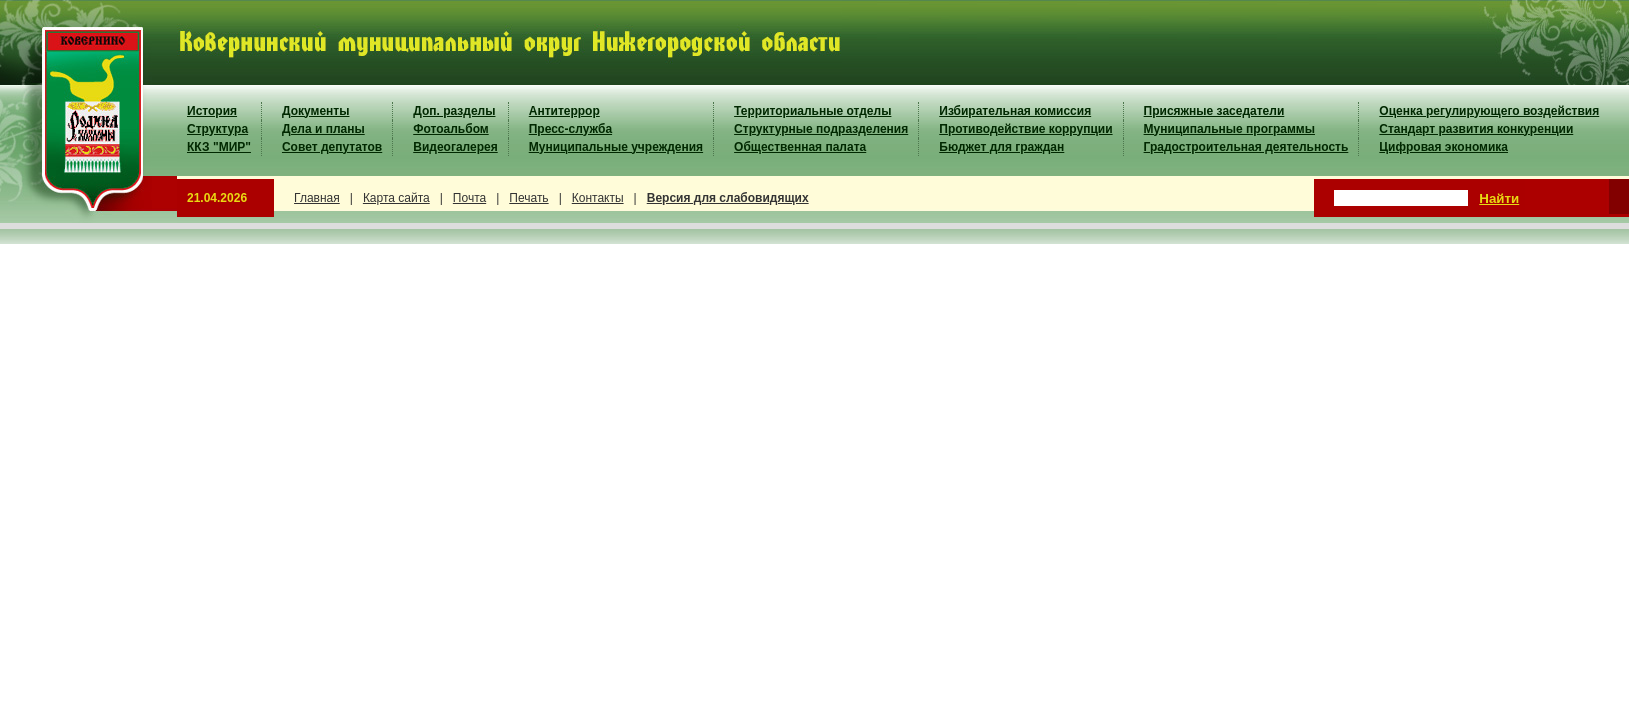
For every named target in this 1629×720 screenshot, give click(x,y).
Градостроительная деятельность (1246, 147)
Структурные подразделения (821, 129)
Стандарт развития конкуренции (1476, 129)
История (212, 111)
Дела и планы (323, 129)
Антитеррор (564, 111)
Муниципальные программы (1229, 129)
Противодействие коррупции (1025, 129)
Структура (217, 129)
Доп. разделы (454, 111)
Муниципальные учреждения (616, 147)
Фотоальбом (450, 129)
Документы (315, 111)
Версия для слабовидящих (728, 198)
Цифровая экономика (1443, 147)
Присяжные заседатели (1214, 111)
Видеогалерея (455, 147)
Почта (469, 198)
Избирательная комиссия (1015, 111)
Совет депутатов (332, 147)
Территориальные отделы (812, 111)
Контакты (598, 198)
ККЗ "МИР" (219, 147)
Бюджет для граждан (1001, 147)
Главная (317, 198)
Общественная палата (800, 147)
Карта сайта (396, 198)
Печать (528, 198)
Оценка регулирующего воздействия (1489, 111)
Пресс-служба (570, 129)
